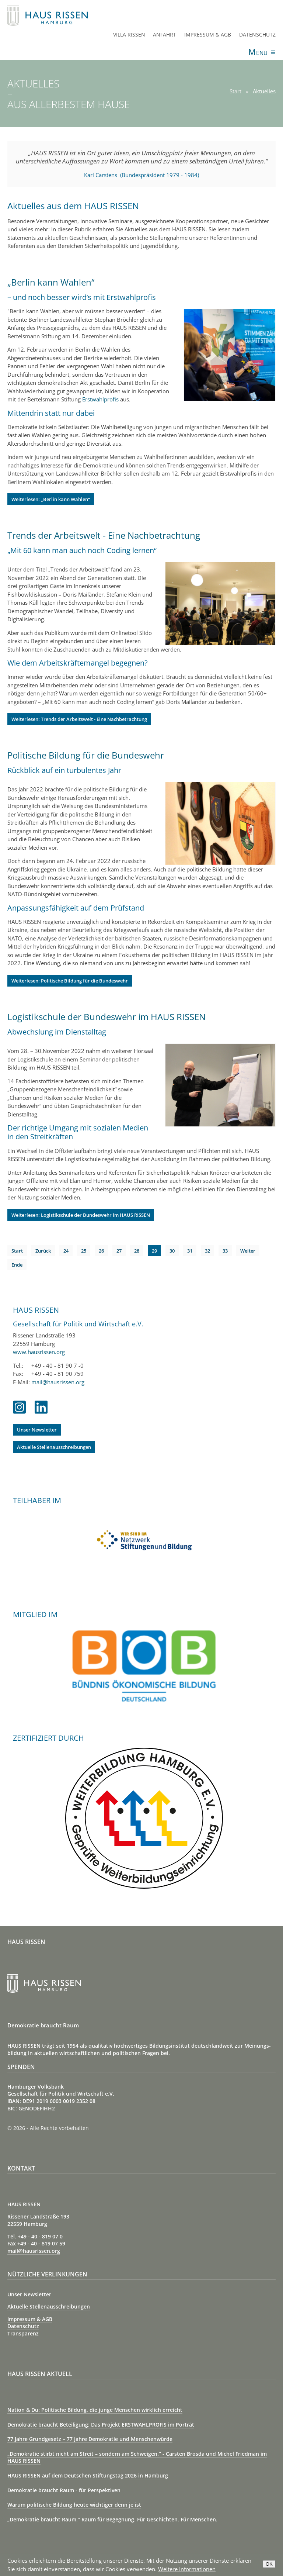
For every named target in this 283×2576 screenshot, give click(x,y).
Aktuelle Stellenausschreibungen (54, 1447)
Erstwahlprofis (100, 399)
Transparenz (23, 2333)
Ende (16, 1264)
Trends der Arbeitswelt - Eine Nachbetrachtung (103, 535)
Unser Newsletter (37, 1429)
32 (207, 1250)
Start (17, 1250)
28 (136, 1250)
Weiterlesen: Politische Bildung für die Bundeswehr (69, 980)
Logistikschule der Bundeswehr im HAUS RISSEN (106, 1017)
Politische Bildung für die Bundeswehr (85, 755)
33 (225, 1250)
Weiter (247, 1250)
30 (172, 1250)
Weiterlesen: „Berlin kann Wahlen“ (50, 499)
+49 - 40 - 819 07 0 (40, 2236)
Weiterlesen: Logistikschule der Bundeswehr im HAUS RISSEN (80, 1215)
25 (83, 1250)
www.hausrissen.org (39, 1352)
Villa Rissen (129, 34)
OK (269, 2564)
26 (101, 1250)
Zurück (43, 1250)
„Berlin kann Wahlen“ (50, 282)
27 (119, 1250)
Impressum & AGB (207, 34)
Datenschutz (257, 34)
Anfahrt (164, 34)
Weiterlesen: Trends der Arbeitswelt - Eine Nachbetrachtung (79, 719)
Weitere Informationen (187, 2569)
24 (66, 1250)
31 (189, 1250)
